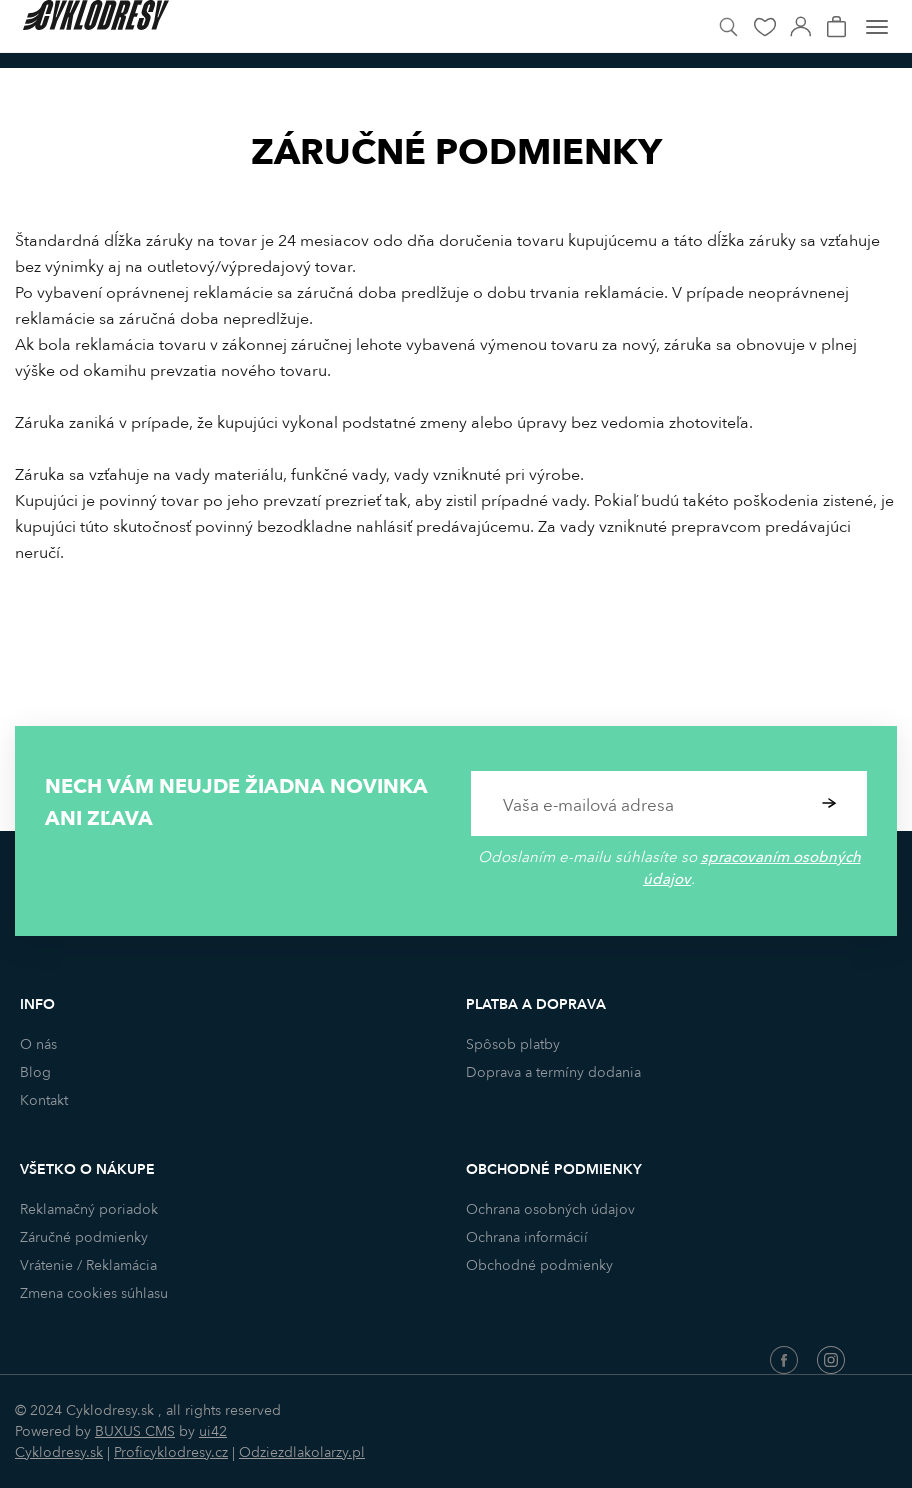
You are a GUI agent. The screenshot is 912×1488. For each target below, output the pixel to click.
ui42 (213, 1431)
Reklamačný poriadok (89, 1209)
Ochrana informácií (527, 1237)
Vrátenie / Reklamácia (88, 1265)
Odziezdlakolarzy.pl (302, 1452)
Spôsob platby (513, 1044)
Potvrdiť (829, 803)
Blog (35, 1072)
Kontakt (44, 1100)
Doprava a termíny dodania (553, 1072)
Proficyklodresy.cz (171, 1452)
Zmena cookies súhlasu (94, 1293)
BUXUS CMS (135, 1431)
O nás (38, 1044)
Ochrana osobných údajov (550, 1209)
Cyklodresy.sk (59, 1452)
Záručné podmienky (84, 1237)
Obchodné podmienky (539, 1265)
